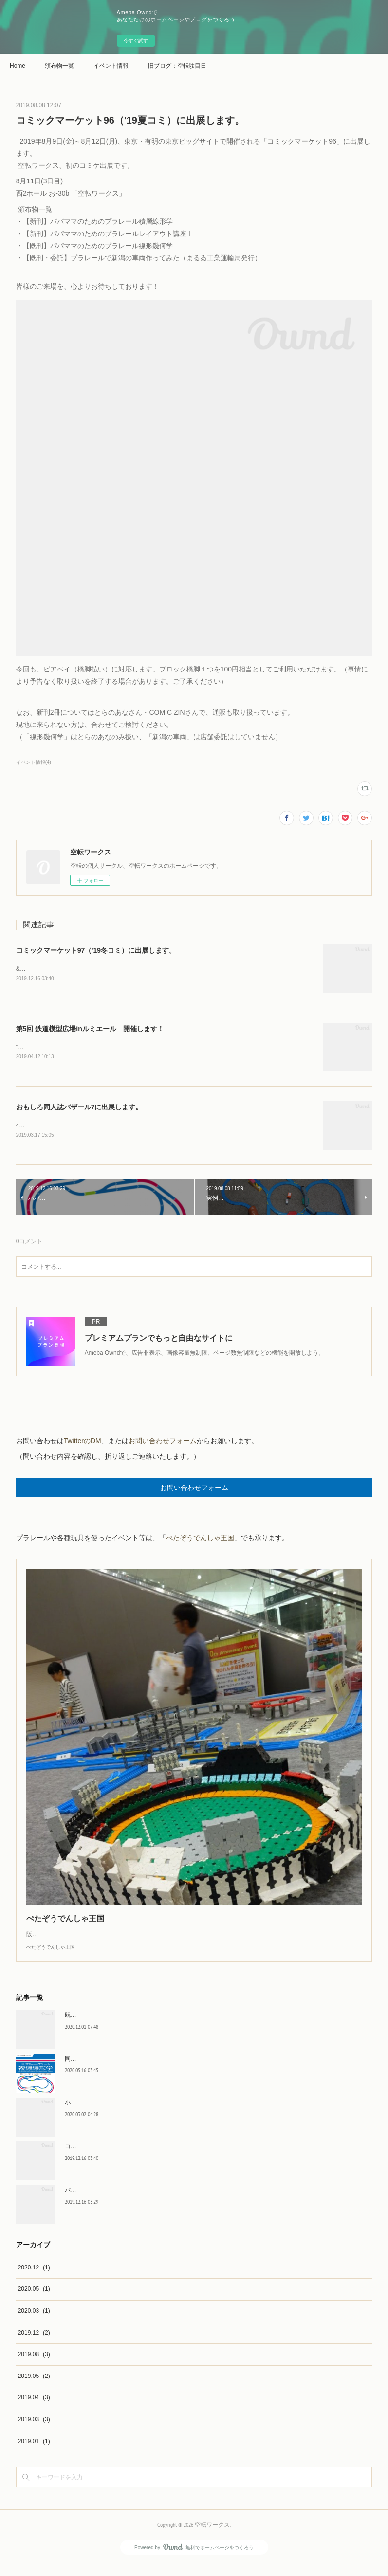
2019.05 (34, 2387)
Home (17, 65)
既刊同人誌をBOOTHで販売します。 (113, 2026)
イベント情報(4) (33, 762)
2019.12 (34, 2344)
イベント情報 (111, 65)
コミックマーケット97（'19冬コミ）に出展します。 (96, 950)
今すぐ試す (136, 40)
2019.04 (34, 2409)
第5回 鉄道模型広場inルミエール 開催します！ (90, 1029)
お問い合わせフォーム (163, 1443)
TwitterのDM (82, 1443)
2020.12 (34, 2279)
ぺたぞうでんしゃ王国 (200, 1539)
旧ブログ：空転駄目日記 (177, 65)
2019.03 (34, 2431)
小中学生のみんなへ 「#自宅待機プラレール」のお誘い (139, 2114)
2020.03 (34, 2322)
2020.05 (34, 2300)
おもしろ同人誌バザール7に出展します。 (79, 1108)
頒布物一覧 (59, 65)
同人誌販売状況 (85, 2070)
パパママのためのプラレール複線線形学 (117, 2201)
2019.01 (34, 2452)
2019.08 (34, 2365)
